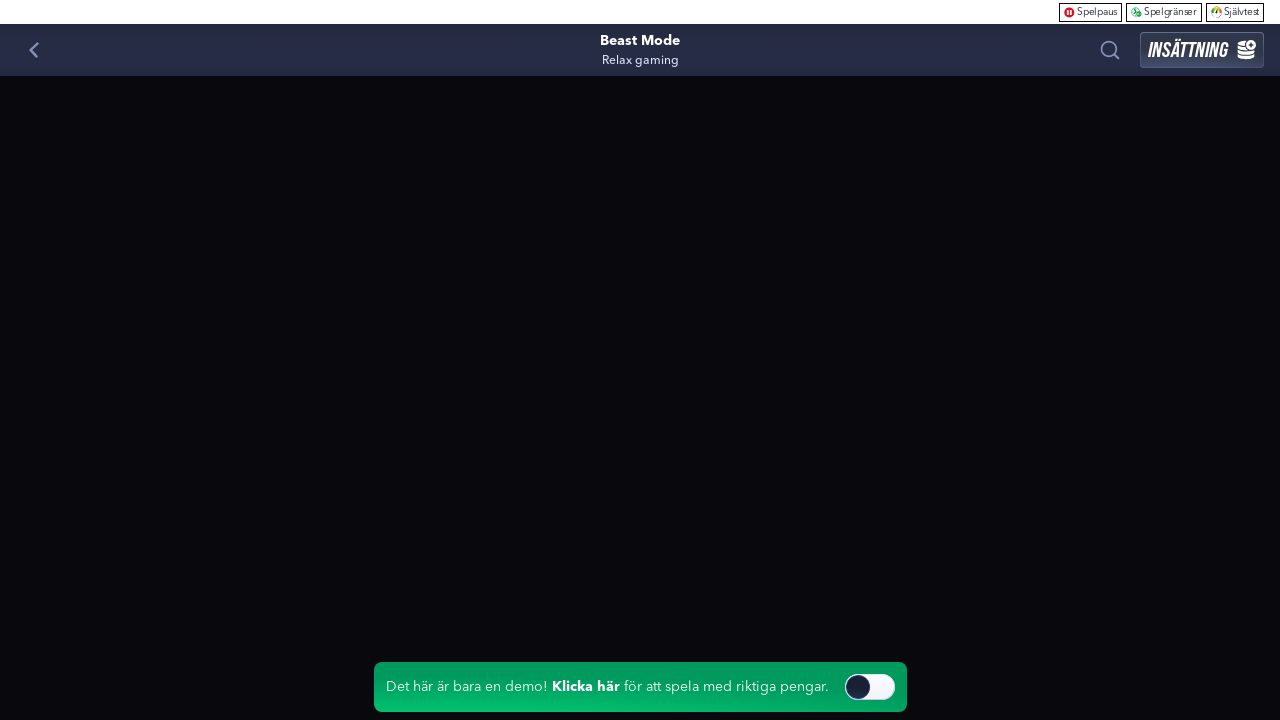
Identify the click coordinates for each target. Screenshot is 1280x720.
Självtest (1235, 11)
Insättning (1202, 49)
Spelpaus (1090, 11)
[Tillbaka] (34, 50)
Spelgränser (1164, 11)
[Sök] (1110, 50)
